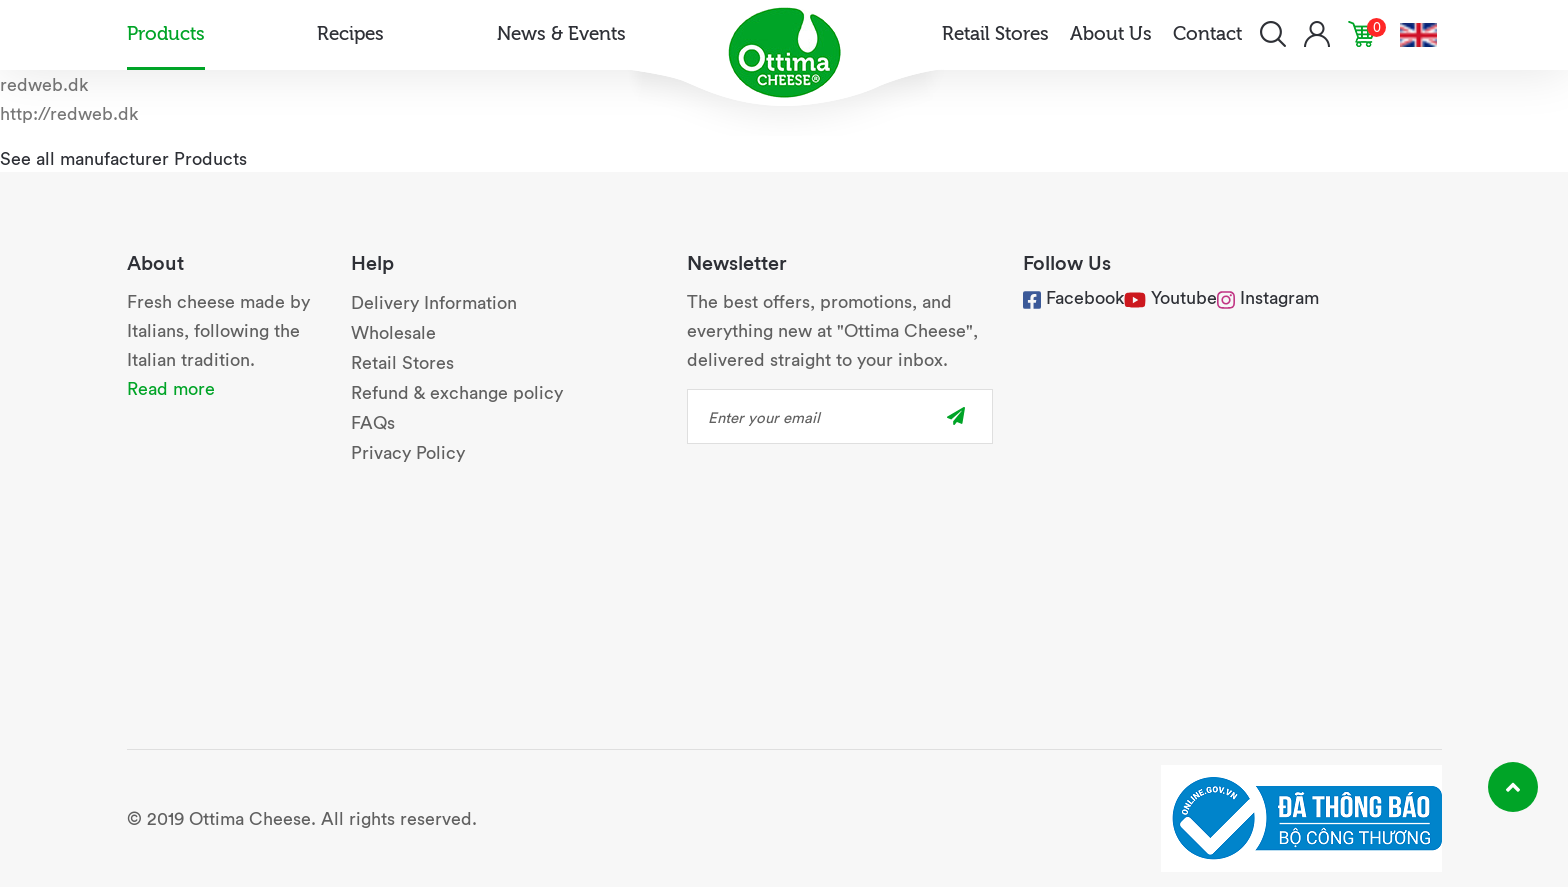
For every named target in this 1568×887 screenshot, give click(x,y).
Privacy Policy (408, 451)
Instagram (1268, 296)
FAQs (373, 421)
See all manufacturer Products (123, 157)
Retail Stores (995, 32)
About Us (1111, 32)
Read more (171, 387)
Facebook (1073, 296)
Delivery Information (434, 301)
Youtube (1184, 296)
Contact (1207, 32)
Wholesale (393, 331)
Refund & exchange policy (457, 391)
